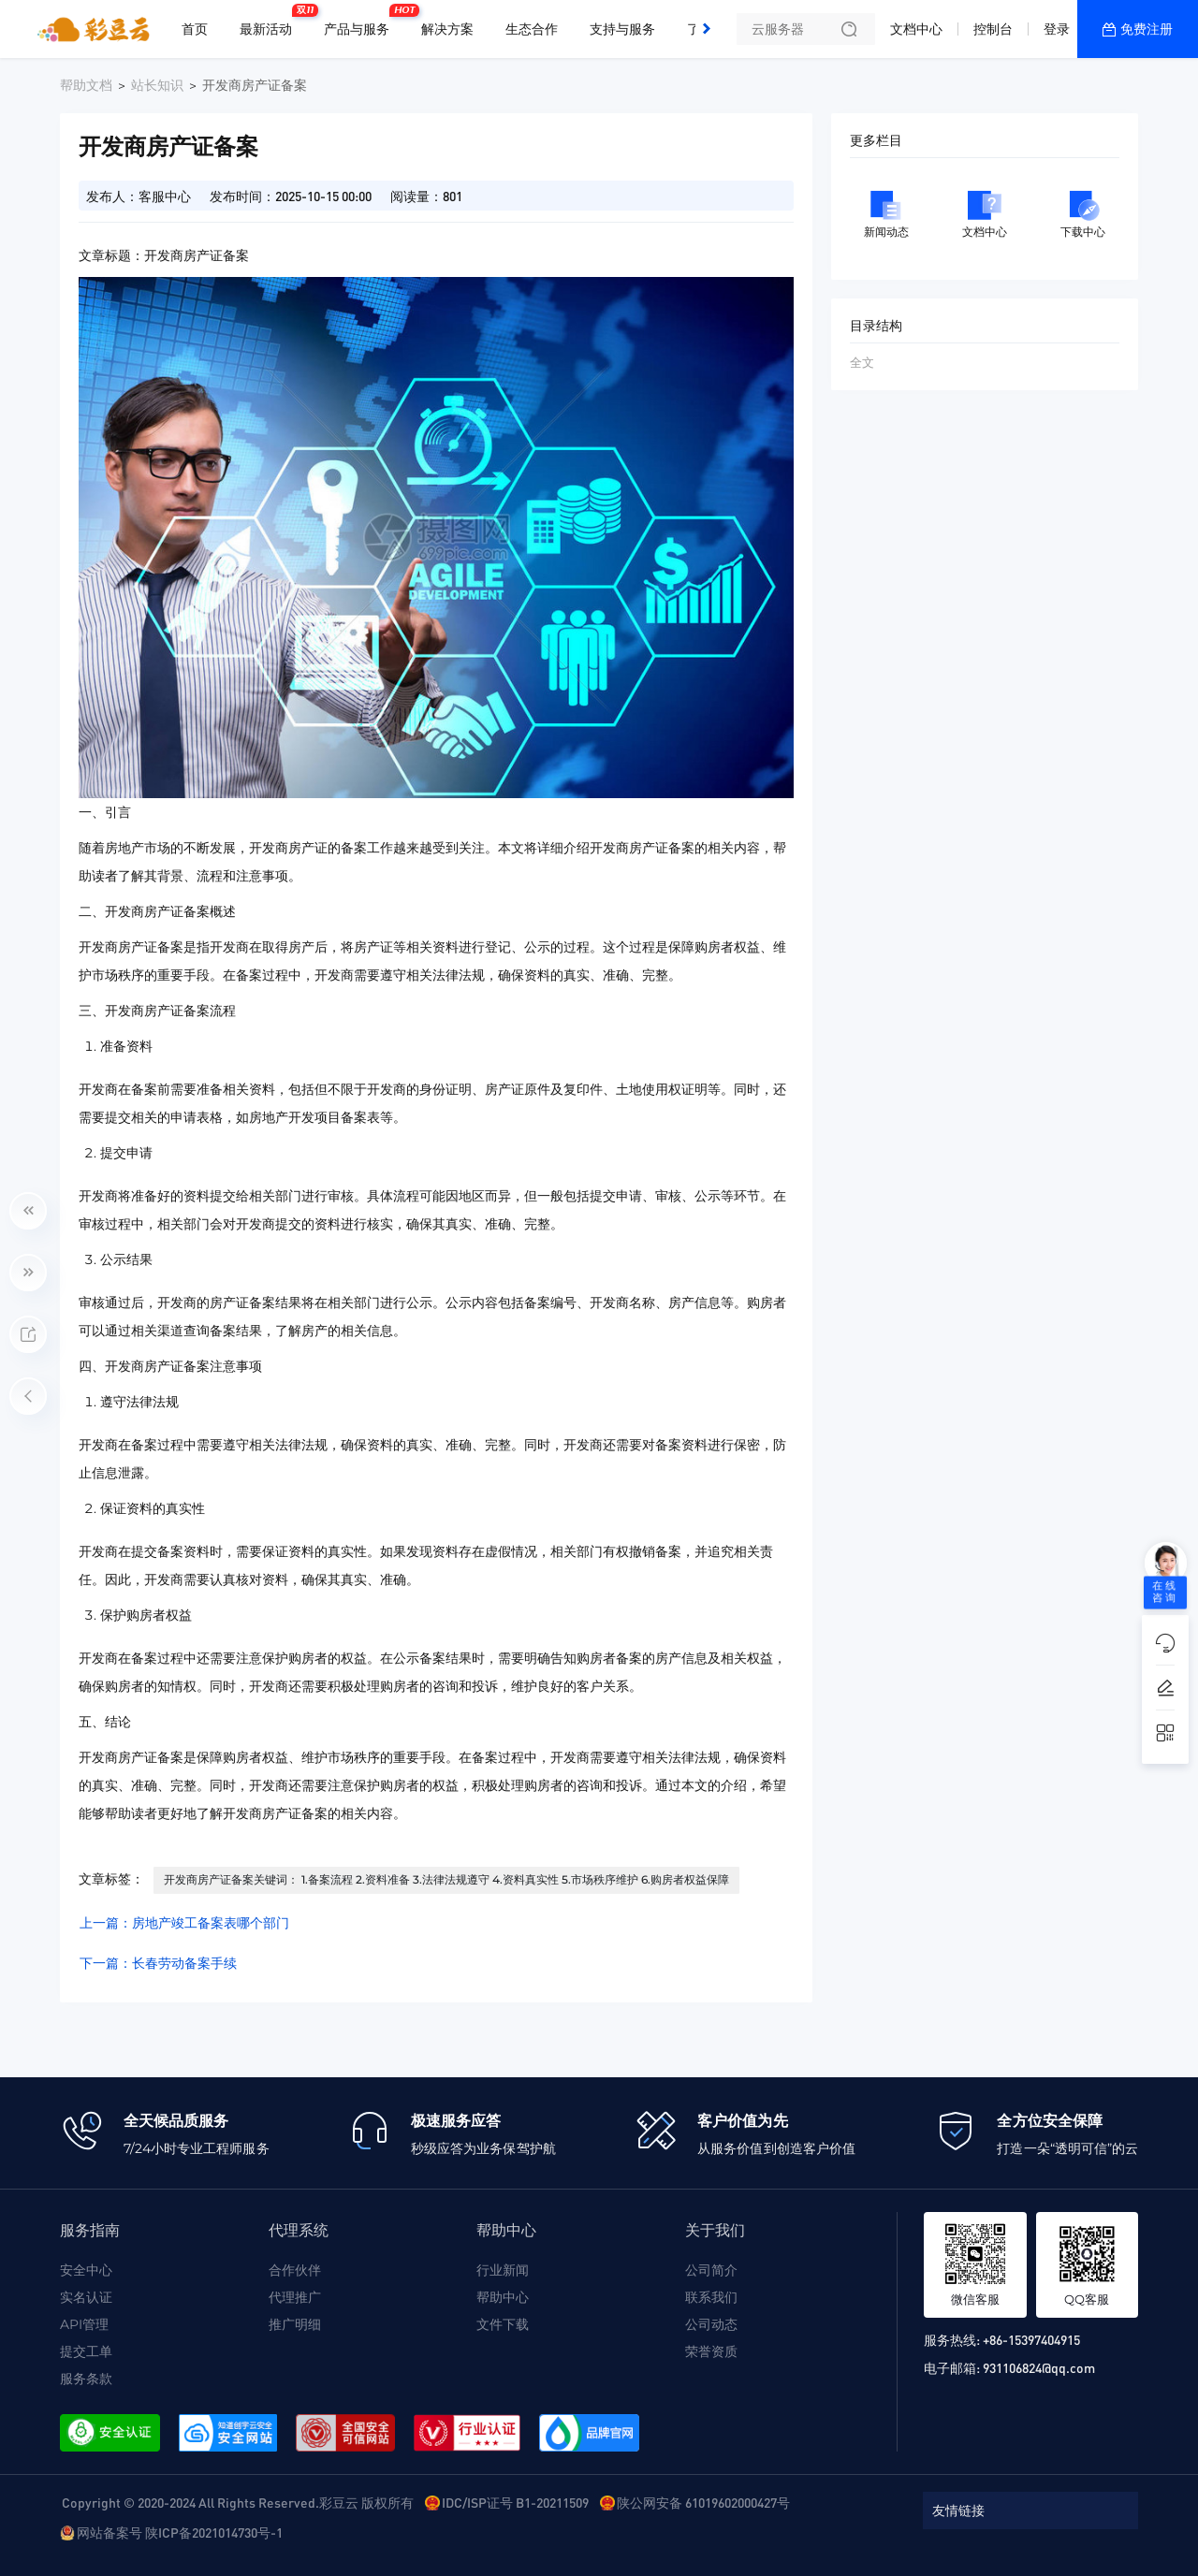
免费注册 (1146, 29)
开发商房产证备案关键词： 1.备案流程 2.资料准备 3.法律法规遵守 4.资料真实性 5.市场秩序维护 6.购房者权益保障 (446, 1879)
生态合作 (531, 29)
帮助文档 (86, 85)
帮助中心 (502, 2297)
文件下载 (502, 2324)
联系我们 (711, 2297)
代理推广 (295, 2297)
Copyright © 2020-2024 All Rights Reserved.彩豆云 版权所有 (238, 2502)
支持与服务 (622, 29)
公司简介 (711, 2270)
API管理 (84, 2324)
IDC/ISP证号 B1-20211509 (515, 2502)
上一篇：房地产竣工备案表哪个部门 (184, 1922)
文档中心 (916, 29)
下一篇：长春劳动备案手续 (158, 1963)
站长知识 (157, 85)
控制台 (993, 29)
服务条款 (86, 2378)
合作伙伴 (295, 2270)
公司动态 (711, 2324)
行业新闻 (502, 2270)
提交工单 (86, 2351)
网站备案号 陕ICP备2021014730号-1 (180, 2532)
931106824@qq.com (1039, 2367)
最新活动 (270, 21)
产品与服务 (361, 21)
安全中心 (86, 2270)
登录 (1057, 29)
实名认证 (86, 2297)
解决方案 (447, 29)
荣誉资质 (711, 2351)
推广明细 (295, 2324)
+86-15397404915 (1031, 2339)
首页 (195, 29)
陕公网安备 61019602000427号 (703, 2502)
